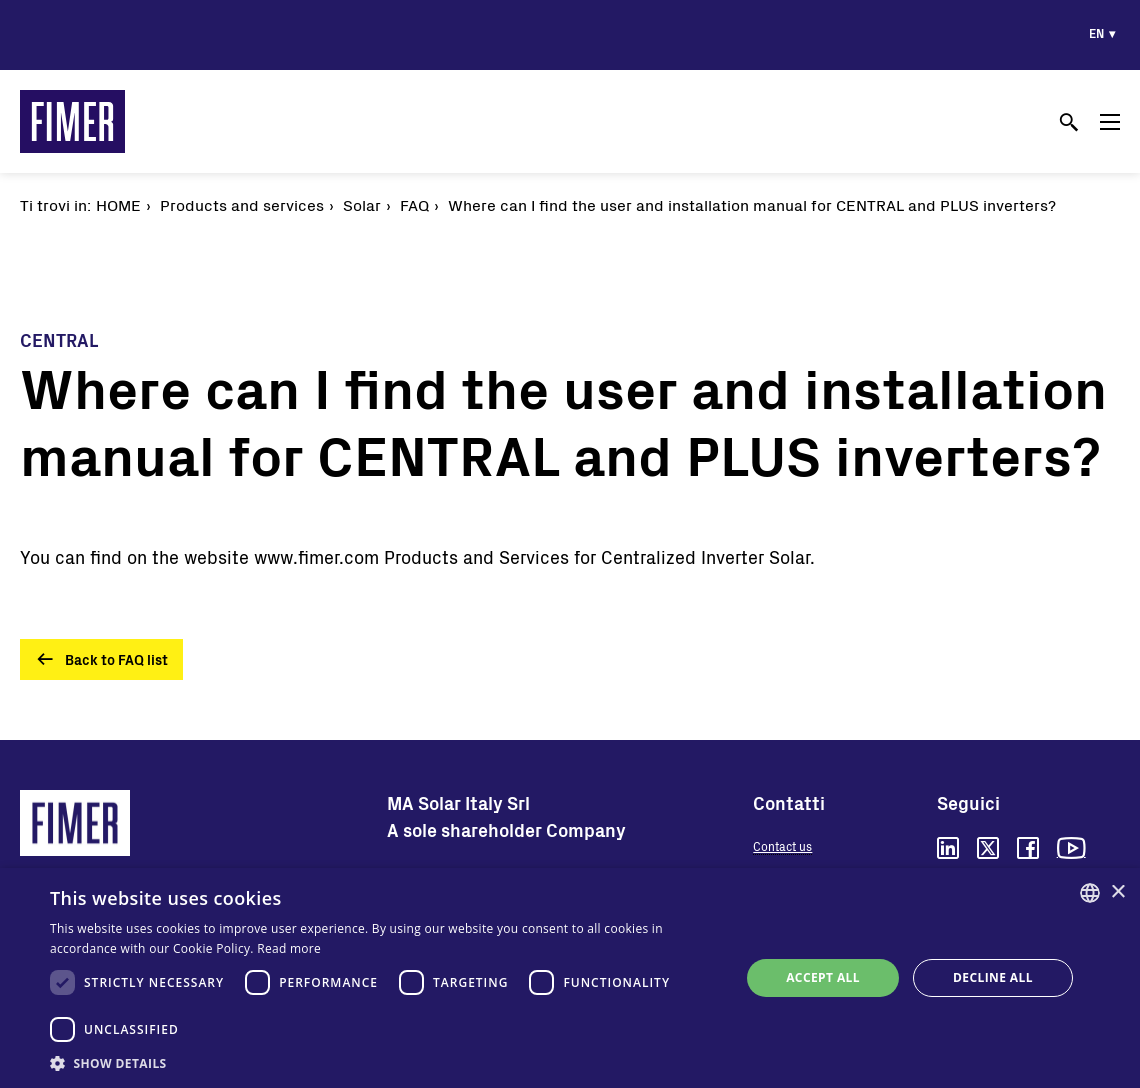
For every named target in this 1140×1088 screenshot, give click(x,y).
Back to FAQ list (116, 659)
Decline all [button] (993, 977)
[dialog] (570, 978)
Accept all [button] (823, 977)
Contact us (782, 846)
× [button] (1117, 892)
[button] (385, 1063)
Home (118, 204)
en (1096, 33)
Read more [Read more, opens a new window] (289, 948)
